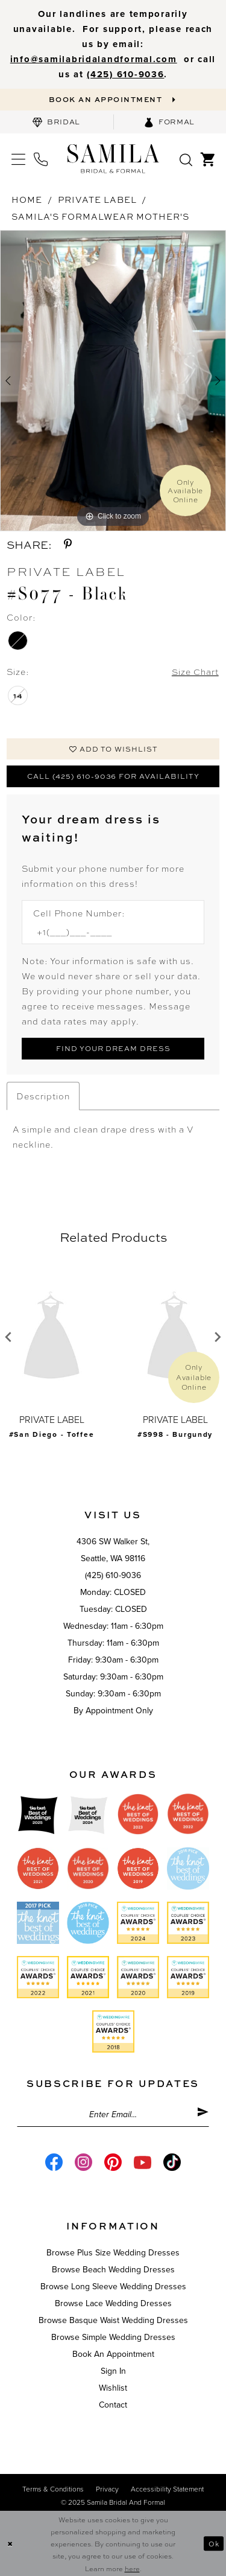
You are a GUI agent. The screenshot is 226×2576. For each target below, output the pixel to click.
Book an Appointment (113, 2356)
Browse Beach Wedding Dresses (113, 2272)
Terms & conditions (53, 2491)
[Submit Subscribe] (202, 2116)
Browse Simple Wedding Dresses (113, 2340)
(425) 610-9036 (113, 1577)
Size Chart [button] (195, 672)
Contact (113, 2407)
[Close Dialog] (10, 2543)
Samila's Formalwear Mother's (100, 217)
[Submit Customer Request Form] (113, 1050)
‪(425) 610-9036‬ (125, 74)
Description (43, 1097)
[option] (113, 381)
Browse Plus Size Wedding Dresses (113, 2255)
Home (26, 200)
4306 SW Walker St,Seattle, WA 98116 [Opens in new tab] (113, 1551)
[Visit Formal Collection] (170, 123)
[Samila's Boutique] (113, 159)
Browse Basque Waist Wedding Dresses (113, 2323)
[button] (18, 159)
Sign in (113, 2373)
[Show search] (185, 159)
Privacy (107, 2491)
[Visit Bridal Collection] (56, 123)
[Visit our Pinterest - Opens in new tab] (113, 2164)
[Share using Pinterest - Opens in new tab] (68, 545)
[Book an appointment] (113, 100)
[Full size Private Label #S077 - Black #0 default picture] (113, 381)
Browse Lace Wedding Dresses (113, 2306)
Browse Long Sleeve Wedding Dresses (113, 2289)
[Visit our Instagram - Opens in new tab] (83, 2164)
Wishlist (113, 2390)
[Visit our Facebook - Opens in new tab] (54, 2164)
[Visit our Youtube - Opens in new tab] (142, 2164)
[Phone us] (41, 159)
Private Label (97, 200)
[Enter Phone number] (107, 933)
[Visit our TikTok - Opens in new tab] (172, 2164)
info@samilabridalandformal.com (93, 59)
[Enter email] (113, 2116)
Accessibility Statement (167, 2491)
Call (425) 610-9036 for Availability (113, 777)
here (132, 2567)
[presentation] (51, 1339)
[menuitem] (56, 123)
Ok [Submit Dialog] (214, 2543)
